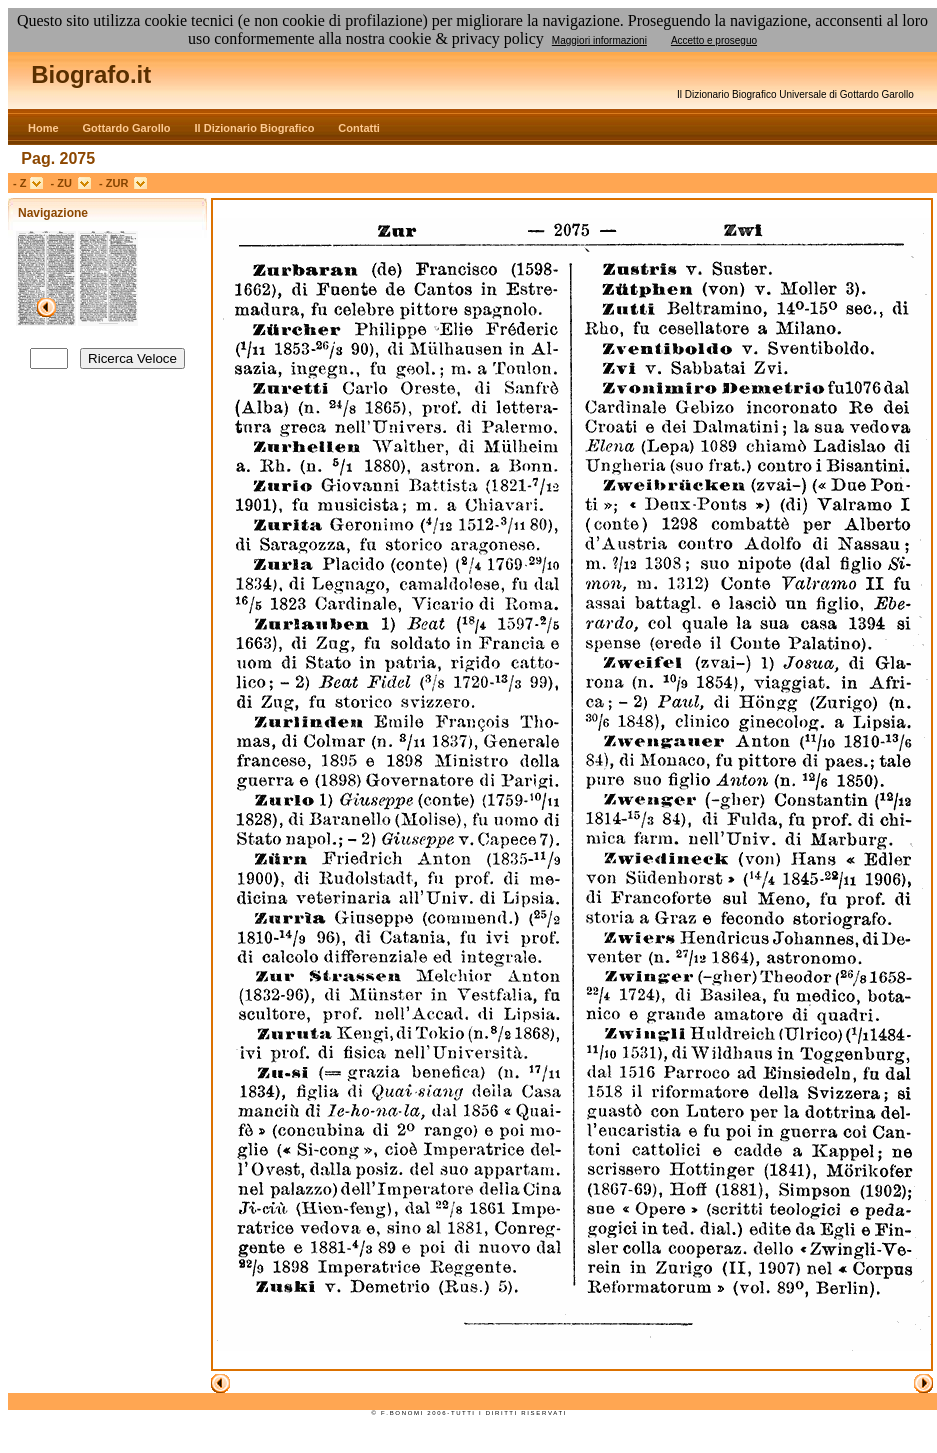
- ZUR (116, 183)
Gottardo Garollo (127, 128)
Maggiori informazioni (599, 40)
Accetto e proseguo (714, 40)
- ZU (65, 183)
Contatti (359, 128)
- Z (21, 183)
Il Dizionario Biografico (255, 128)
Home (43, 128)
